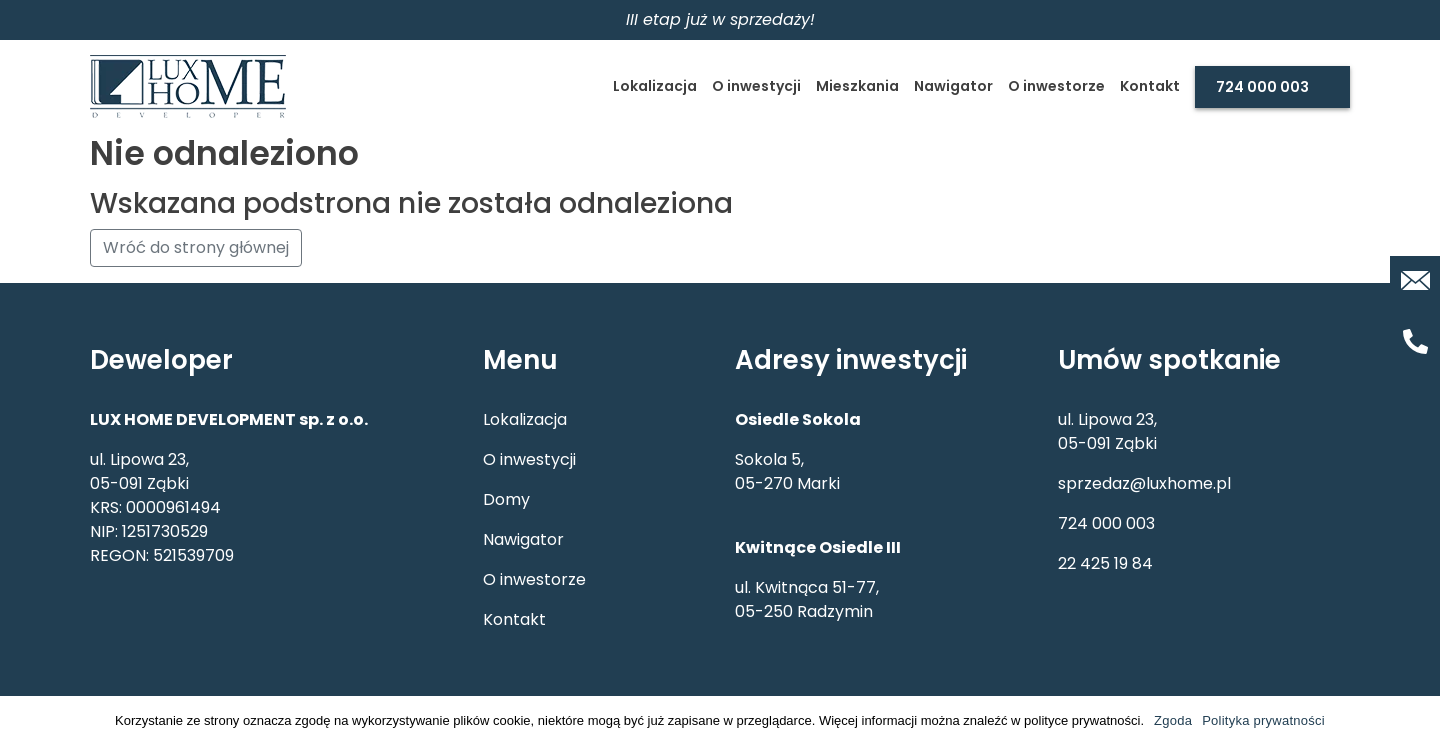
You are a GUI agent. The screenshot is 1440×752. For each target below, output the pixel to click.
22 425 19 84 (1105, 563)
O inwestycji (756, 86)
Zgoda (1173, 720)
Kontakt (1150, 86)
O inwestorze (1056, 86)
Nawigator (953, 86)
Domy (506, 499)
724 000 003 (1262, 87)
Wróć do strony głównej (196, 247)
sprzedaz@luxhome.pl (1144, 483)
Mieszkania (857, 86)
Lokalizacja (655, 86)
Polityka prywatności (1263, 720)
